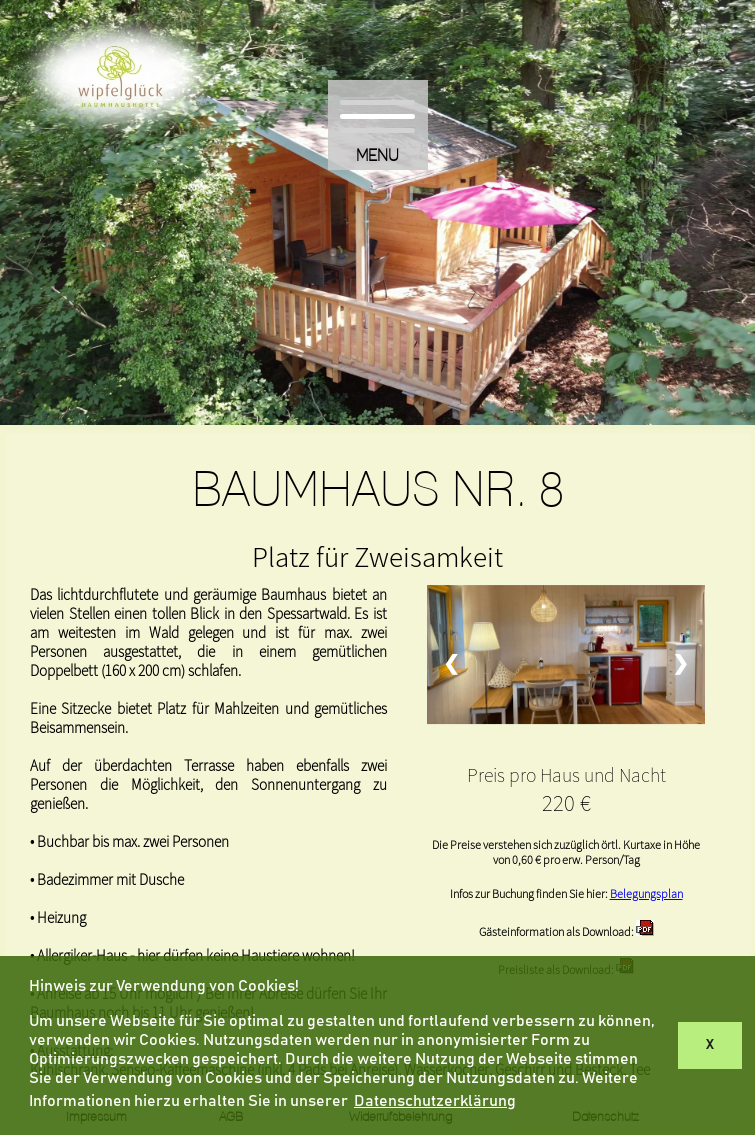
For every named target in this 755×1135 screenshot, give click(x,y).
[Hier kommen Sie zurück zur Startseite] (120, 138)
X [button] (710, 1045)
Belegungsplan (646, 893)
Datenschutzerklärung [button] (435, 1101)
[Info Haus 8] (645, 931)
